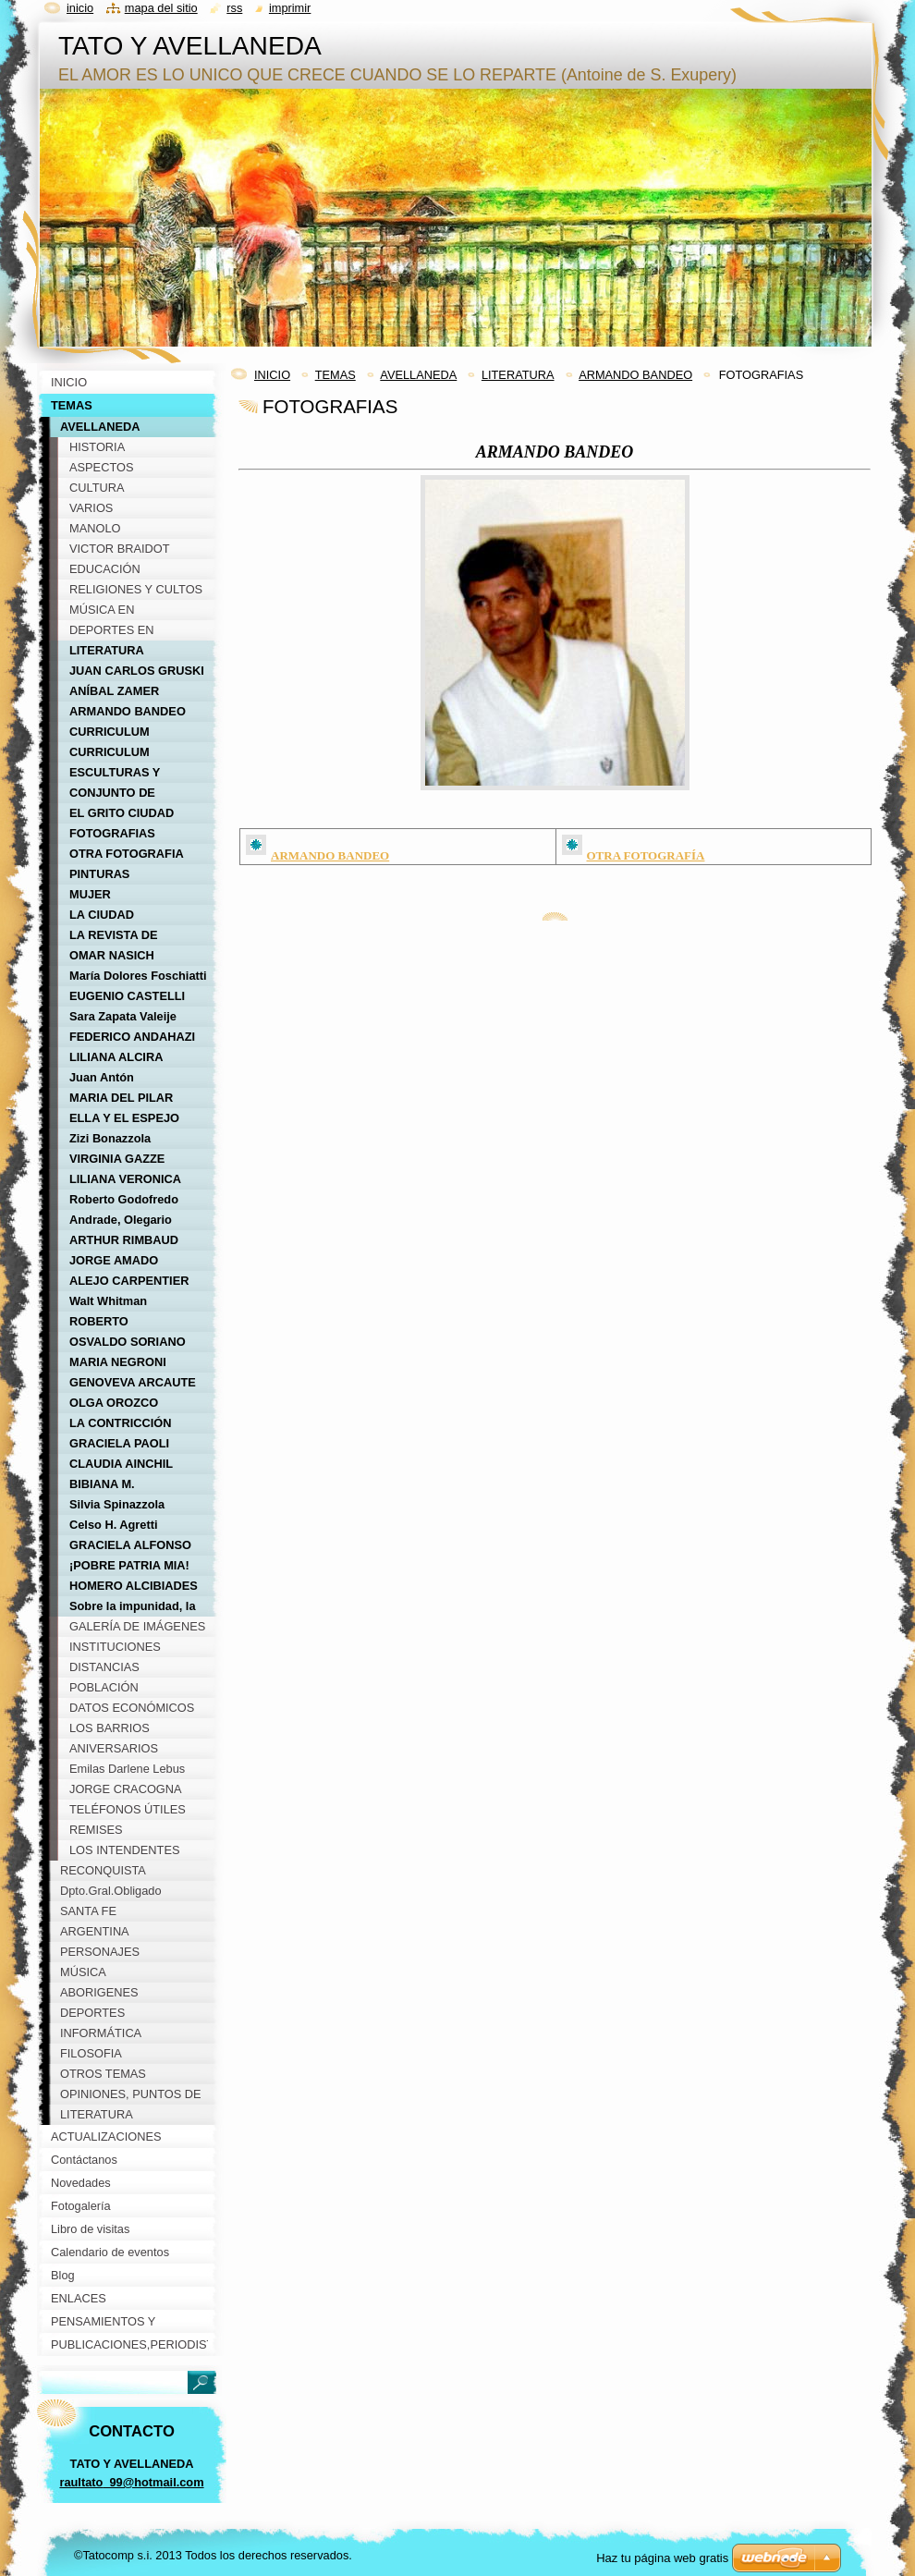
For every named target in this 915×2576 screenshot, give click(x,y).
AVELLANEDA (418, 375)
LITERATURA (518, 375)
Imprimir (290, 8)
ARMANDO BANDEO (635, 375)
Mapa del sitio (161, 8)
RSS (234, 8)
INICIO (272, 375)
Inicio (80, 8)
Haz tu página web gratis (662, 2558)
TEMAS (335, 375)
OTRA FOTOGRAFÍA (646, 855)
